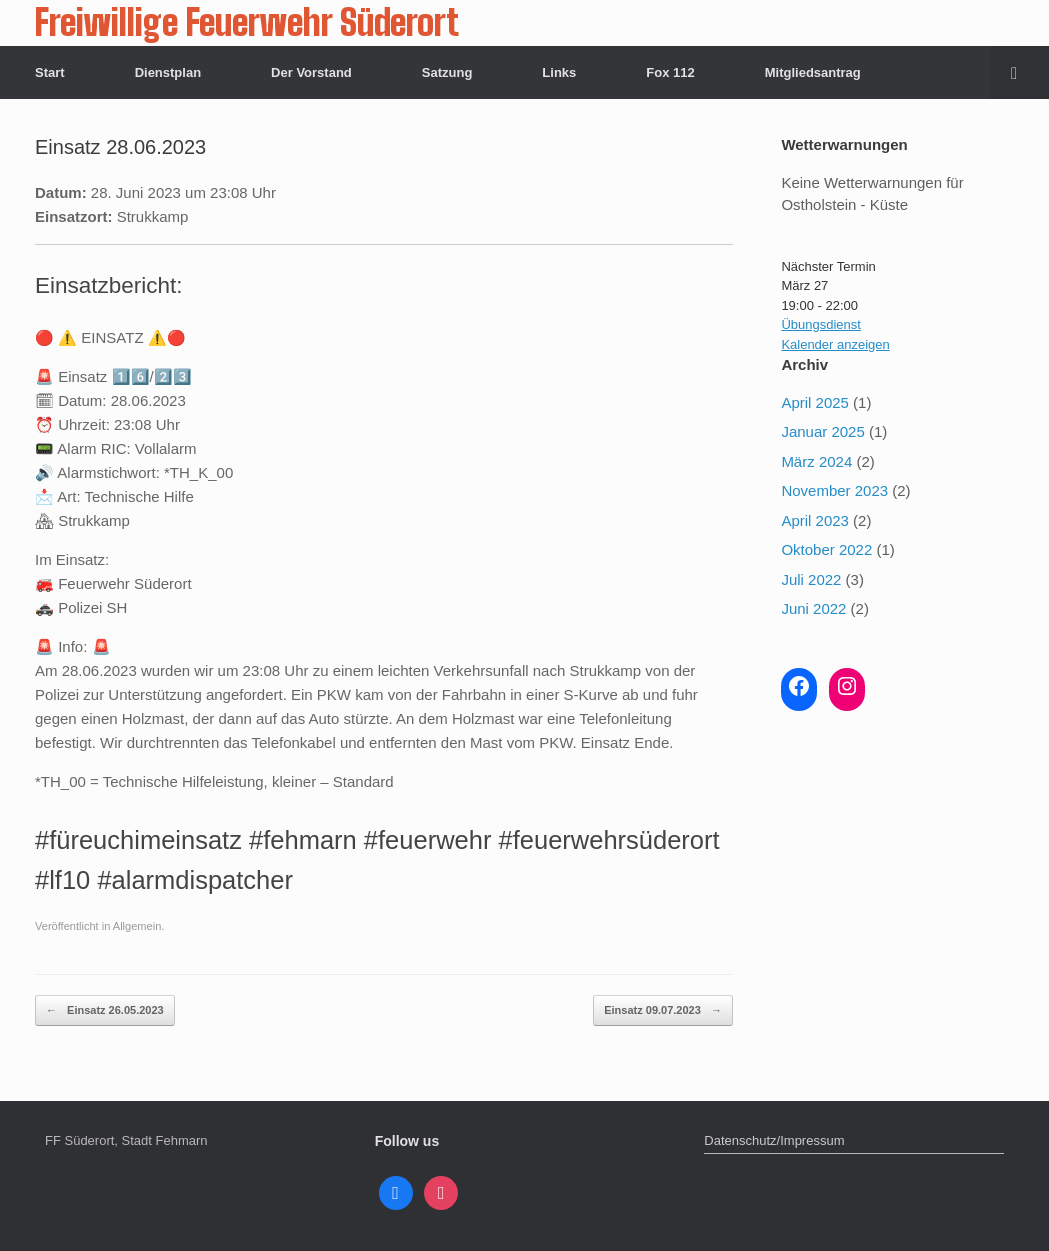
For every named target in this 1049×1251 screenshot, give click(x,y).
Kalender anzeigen (835, 344)
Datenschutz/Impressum (774, 1140)
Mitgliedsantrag (813, 72)
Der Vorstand (311, 72)
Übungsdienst (821, 324)
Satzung (447, 72)
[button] (1019, 72)
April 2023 (815, 520)
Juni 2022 (813, 608)
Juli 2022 (811, 579)
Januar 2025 (822, 431)
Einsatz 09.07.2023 (663, 1010)
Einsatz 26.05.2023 (105, 1010)
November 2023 (834, 490)
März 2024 (816, 461)
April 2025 (815, 402)
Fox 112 (670, 72)
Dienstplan (168, 72)
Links (559, 72)
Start (50, 72)
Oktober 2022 (826, 549)
